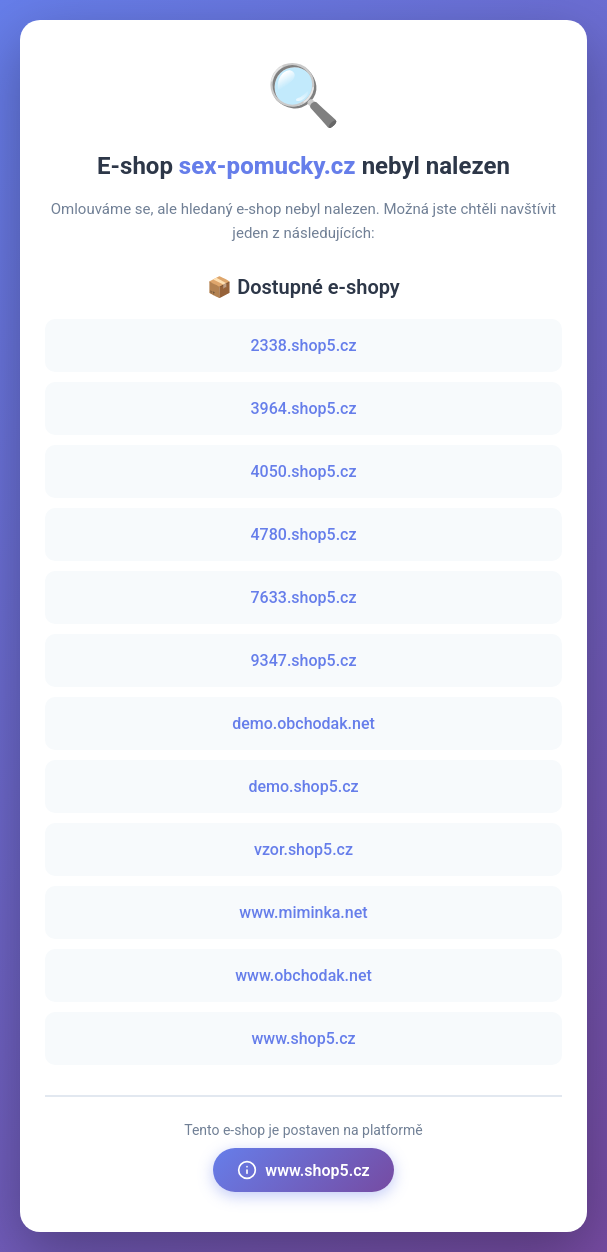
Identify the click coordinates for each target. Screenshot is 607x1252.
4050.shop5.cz (304, 471)
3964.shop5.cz (304, 408)
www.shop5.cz (303, 1038)
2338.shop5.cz (304, 345)
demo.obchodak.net (303, 723)
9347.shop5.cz (304, 660)
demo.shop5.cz (303, 786)
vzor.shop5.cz (303, 849)
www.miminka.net (303, 912)
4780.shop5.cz (304, 534)
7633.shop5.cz (304, 597)
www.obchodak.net (303, 975)
